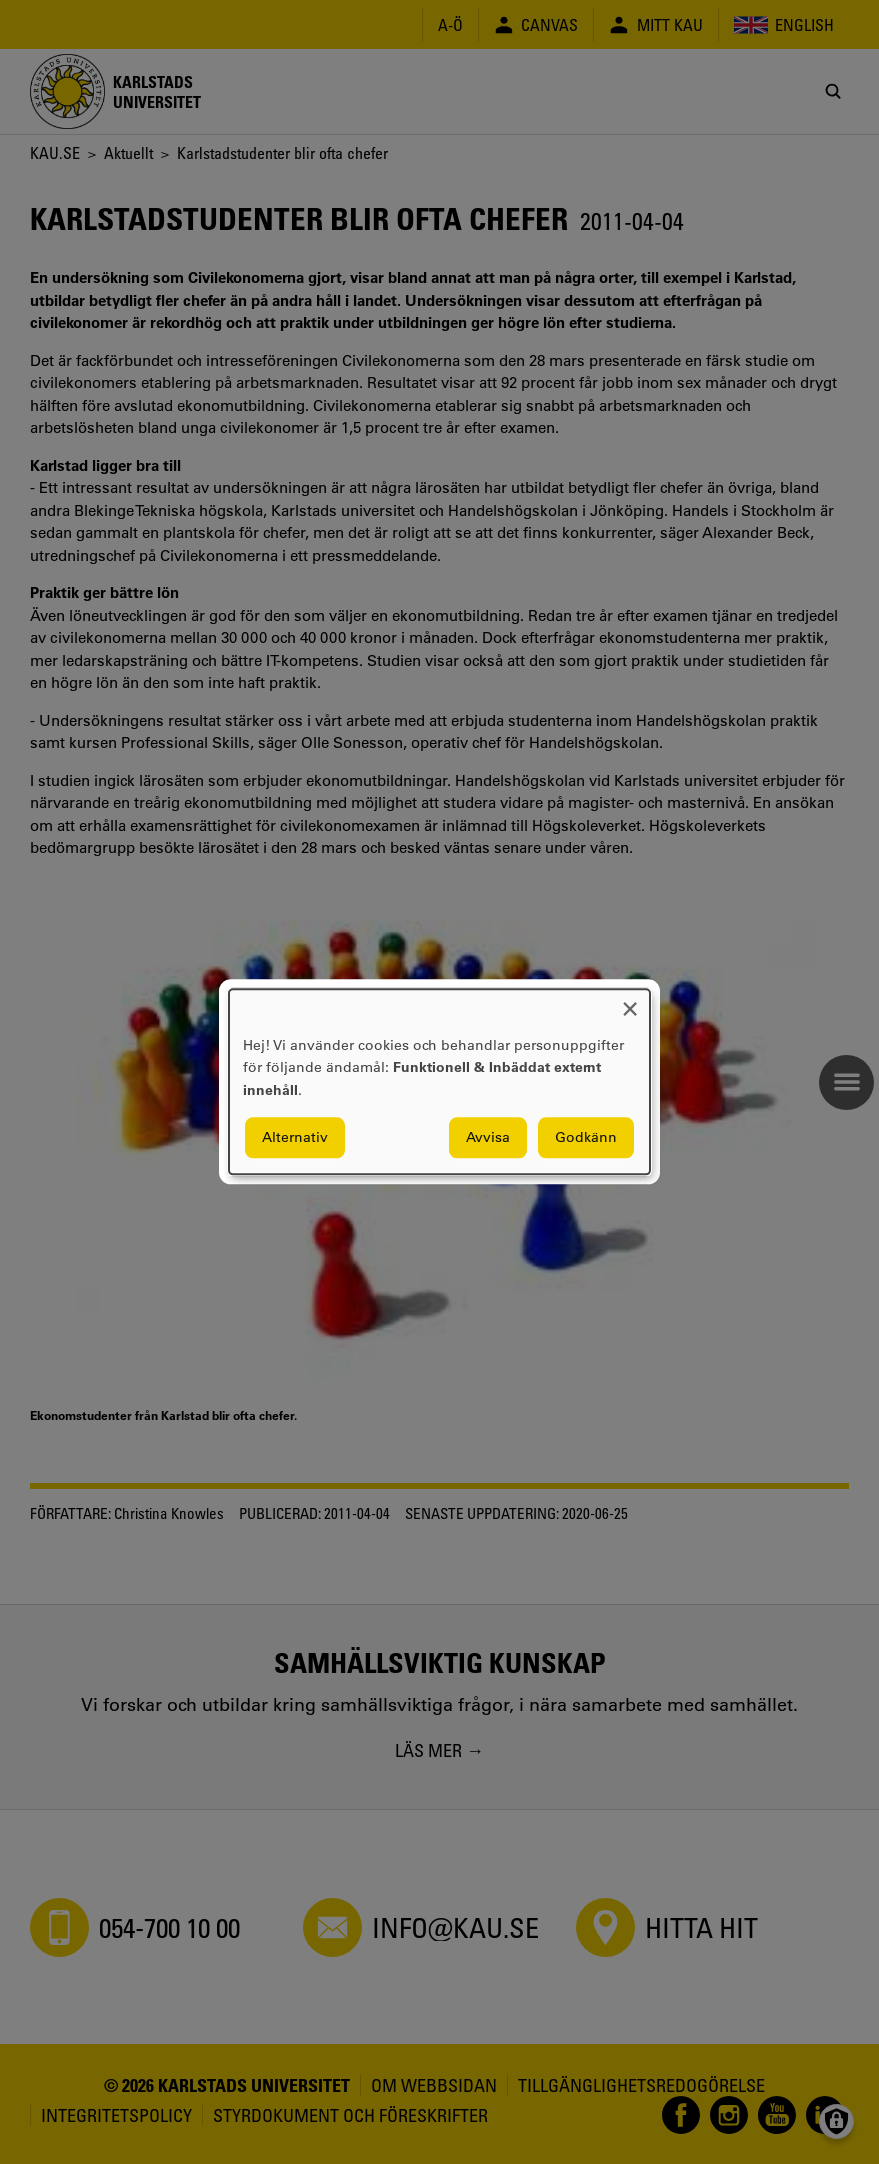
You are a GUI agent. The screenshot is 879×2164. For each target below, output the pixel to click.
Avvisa (488, 1138)
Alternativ (295, 1138)
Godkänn (586, 1138)
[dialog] (439, 1081)
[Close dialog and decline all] (630, 1001)
